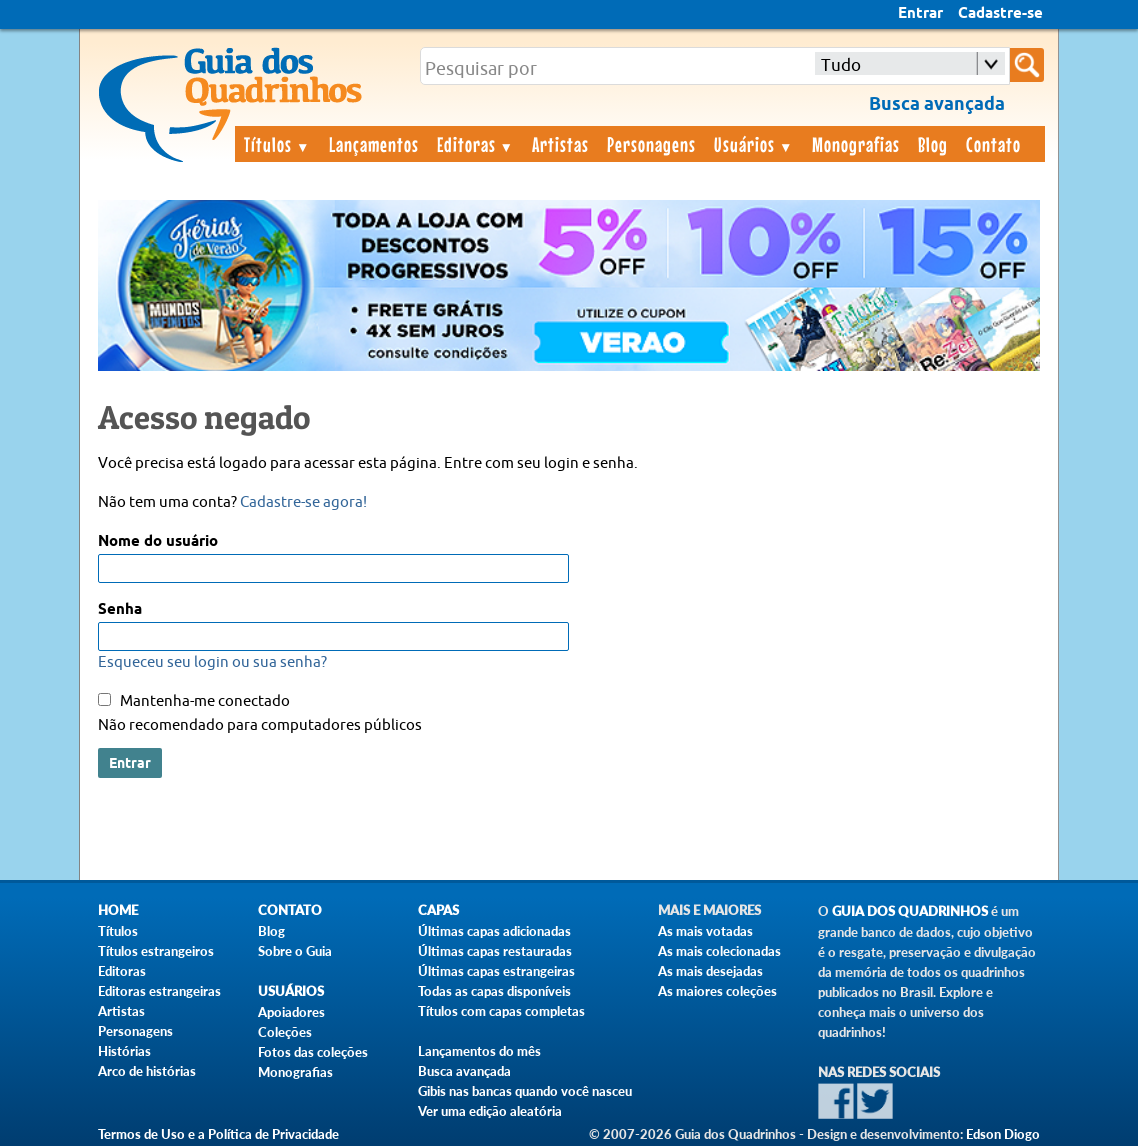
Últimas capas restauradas (495, 951)
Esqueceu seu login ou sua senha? (212, 662)
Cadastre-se (1000, 14)
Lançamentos (374, 144)
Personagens (651, 144)
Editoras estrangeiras (159, 991)
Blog (933, 144)
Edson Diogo (1003, 1134)
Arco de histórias (147, 1071)
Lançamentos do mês (479, 1051)
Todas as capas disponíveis (494, 991)
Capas (438, 910)
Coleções (285, 1032)
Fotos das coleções (313, 1052)
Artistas (560, 144)
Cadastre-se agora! (303, 502)
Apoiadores (291, 1012)
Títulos (277, 144)
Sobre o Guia (295, 951)
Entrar (920, 14)
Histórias (124, 1051)
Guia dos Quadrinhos (910, 911)
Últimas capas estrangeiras (496, 971)
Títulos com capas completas (501, 1011)
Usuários (754, 144)
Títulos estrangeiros (156, 951)
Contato (993, 144)
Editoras (476, 144)
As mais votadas (705, 931)
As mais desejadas (710, 971)
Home (118, 910)
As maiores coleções (717, 991)
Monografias (856, 144)
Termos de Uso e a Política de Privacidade (218, 1134)
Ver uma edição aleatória (490, 1111)
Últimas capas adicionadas (494, 931)
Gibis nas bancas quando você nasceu (525, 1091)
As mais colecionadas (719, 951)
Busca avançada (464, 1071)
